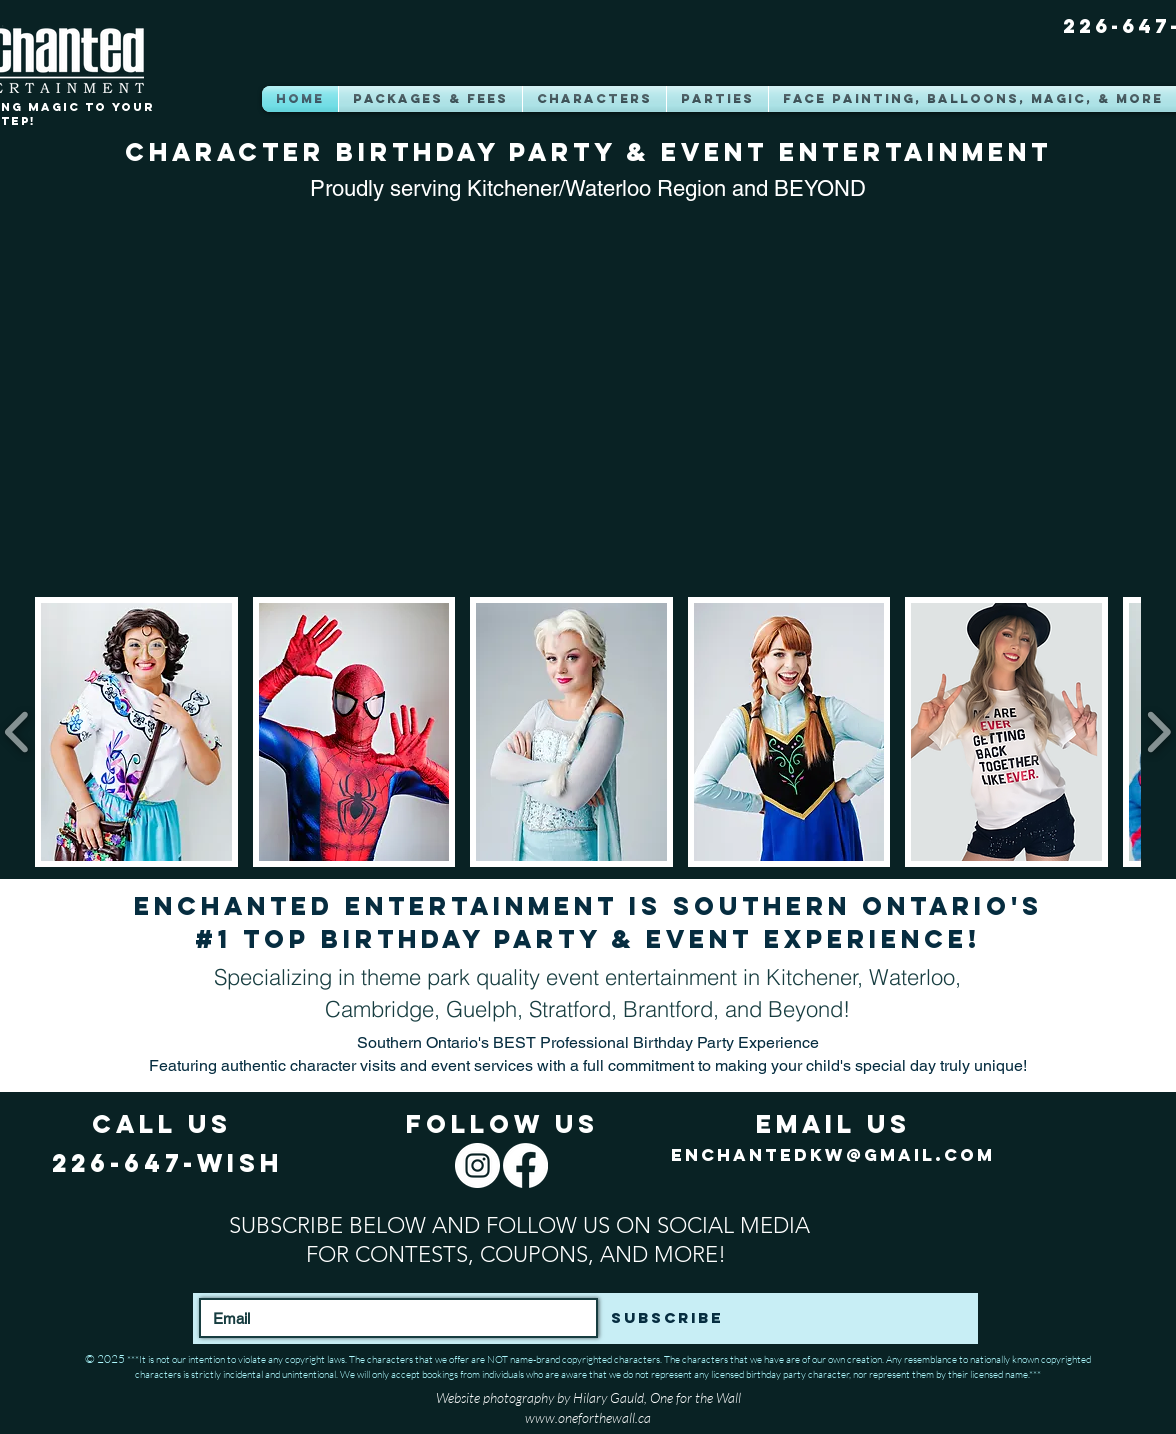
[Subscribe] (666, 1318)
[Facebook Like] (953, 1409)
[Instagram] (477, 1165)
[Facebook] (525, 1165)
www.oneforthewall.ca (588, 1417)
